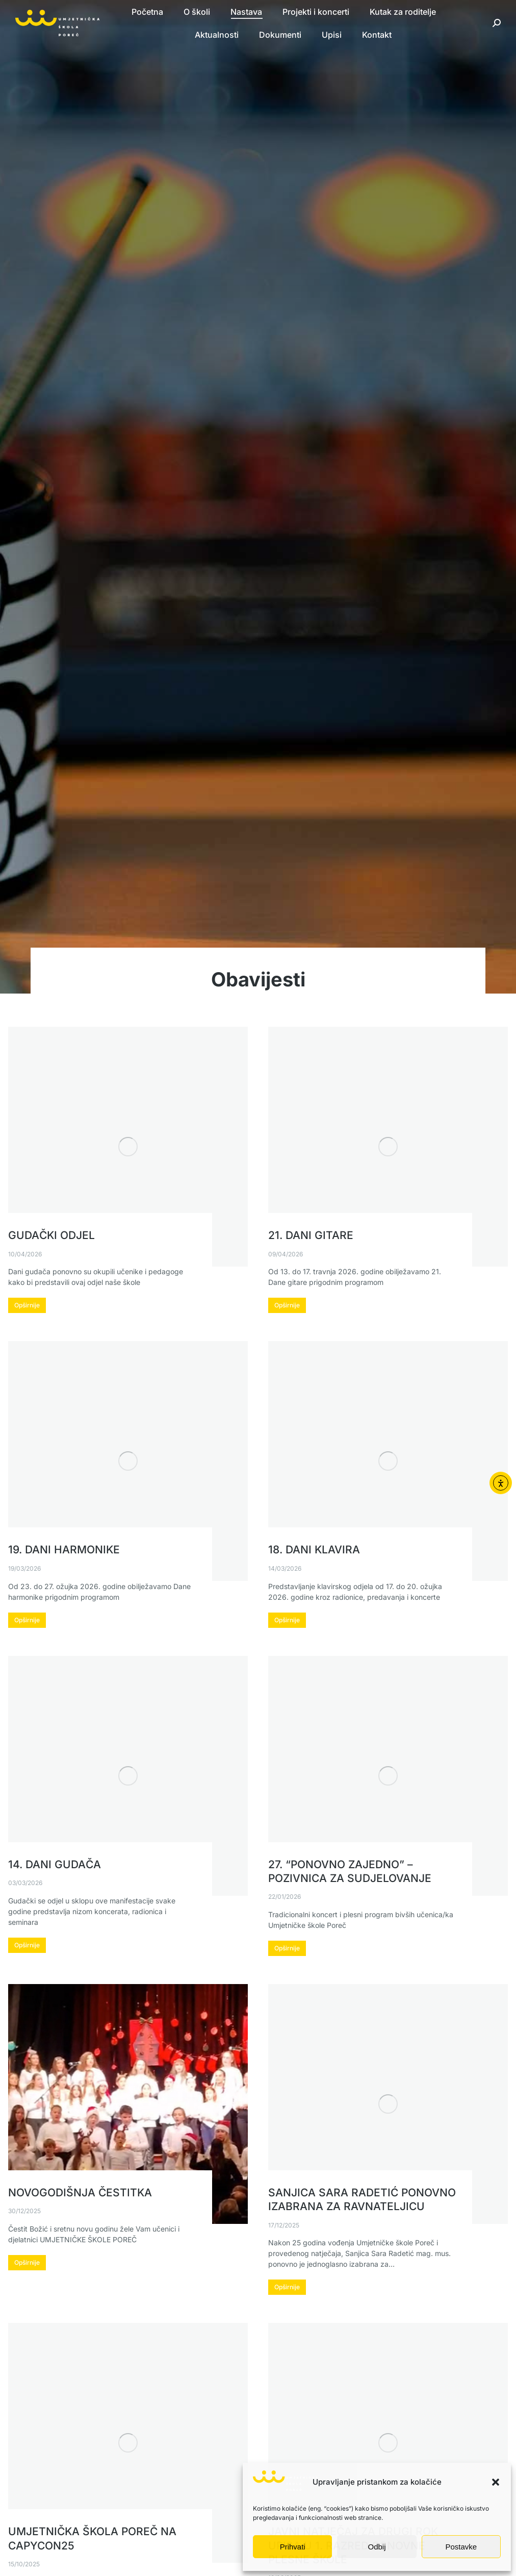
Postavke (461, 2546)
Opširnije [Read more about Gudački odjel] (27, 1305)
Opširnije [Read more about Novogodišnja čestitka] (27, 2262)
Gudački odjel (51, 1235)
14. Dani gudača (54, 1864)
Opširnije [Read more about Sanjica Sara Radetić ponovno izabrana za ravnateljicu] (287, 2287)
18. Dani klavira (314, 1549)
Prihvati (292, 2546)
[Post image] (128, 1147)
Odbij (376, 2546)
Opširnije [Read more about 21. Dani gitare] (287, 1305)
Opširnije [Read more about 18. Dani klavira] (287, 1620)
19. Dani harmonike (64, 1549)
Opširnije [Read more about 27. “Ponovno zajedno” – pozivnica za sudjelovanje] (287, 1948)
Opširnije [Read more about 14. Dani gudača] (27, 1945)
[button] (496, 2482)
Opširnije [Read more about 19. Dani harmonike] (27, 1620)
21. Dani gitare (310, 1235)
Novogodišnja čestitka (80, 2192)
